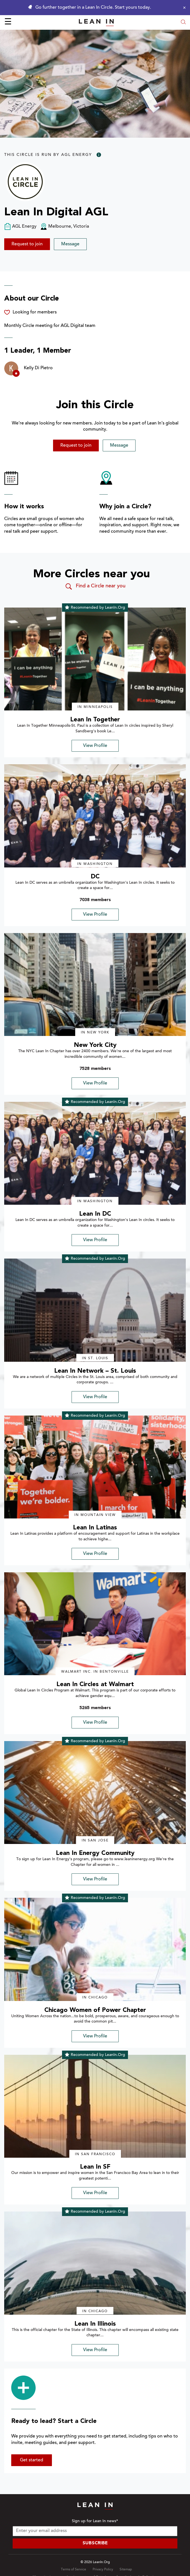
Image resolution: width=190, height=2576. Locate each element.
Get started (31, 2460)
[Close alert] (183, 7)
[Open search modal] (183, 23)
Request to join (27, 244)
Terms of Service (73, 2569)
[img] (95, 659)
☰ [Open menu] (8, 22)
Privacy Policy (103, 2569)
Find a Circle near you (95, 586)
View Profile (95, 746)
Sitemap (126, 2569)
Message (70, 244)
